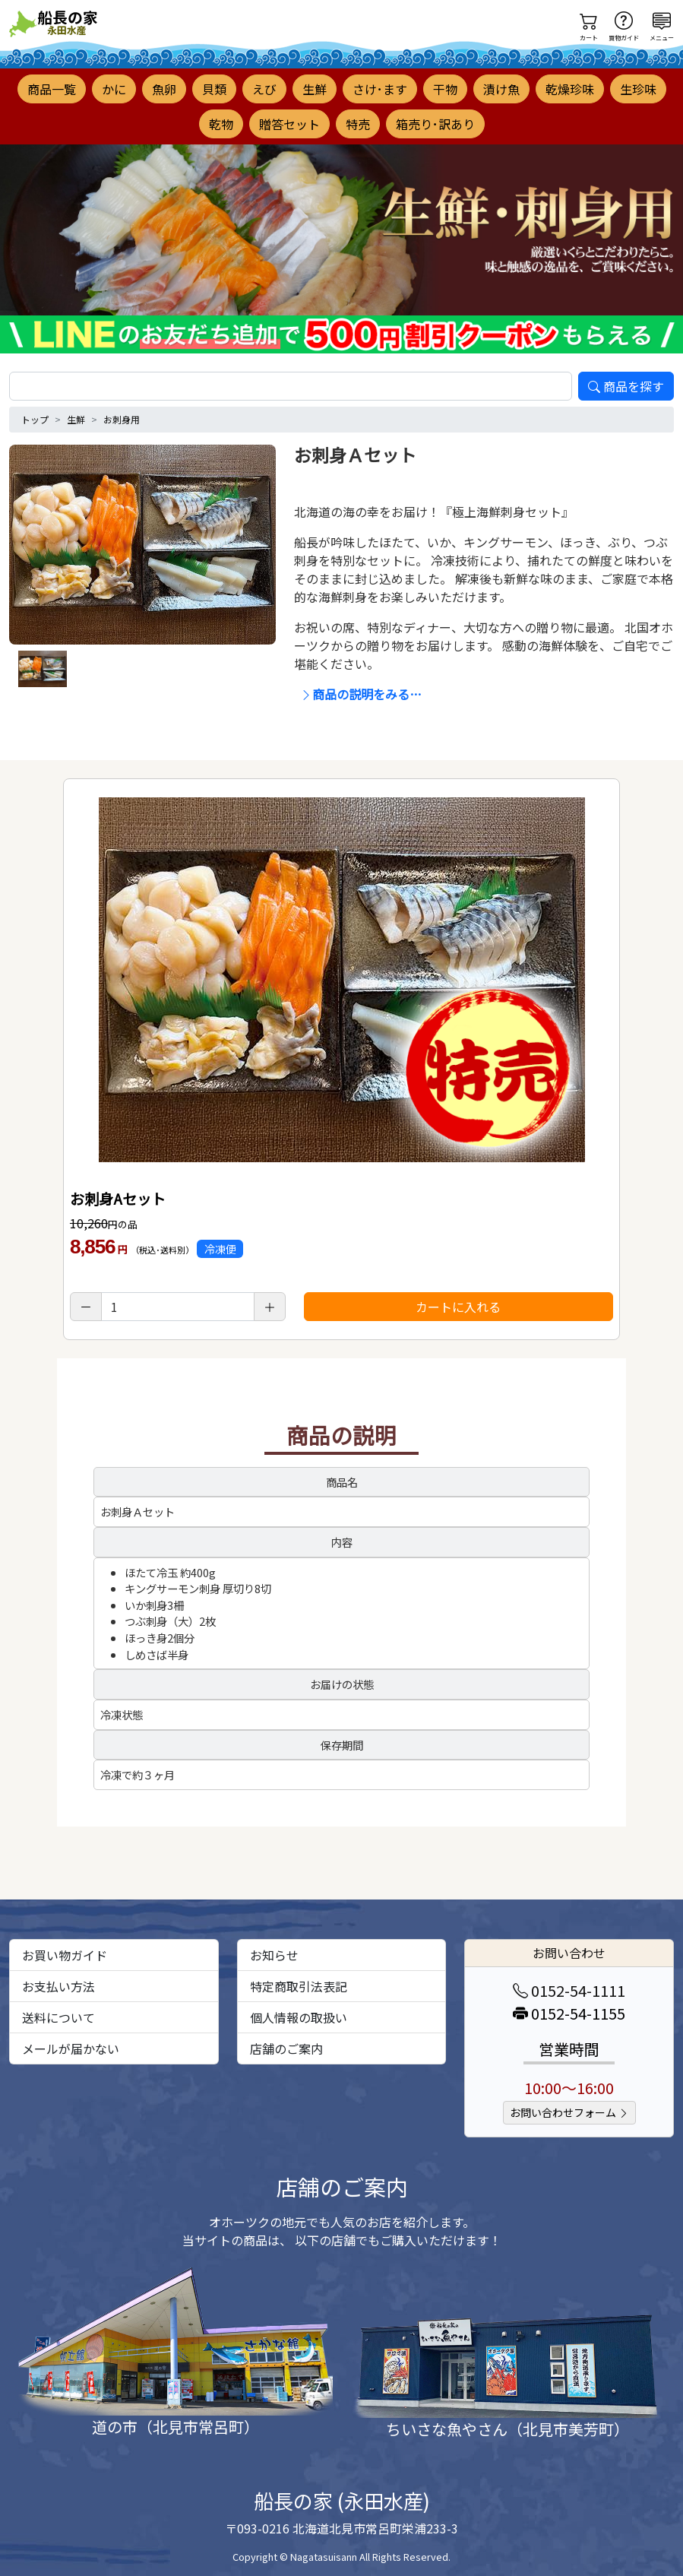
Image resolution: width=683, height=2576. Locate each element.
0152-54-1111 (569, 1990)
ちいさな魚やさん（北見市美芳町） (507, 2429)
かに (114, 89)
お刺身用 (121, 419)
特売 (358, 124)
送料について (58, 2017)
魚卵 (164, 89)
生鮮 (314, 89)
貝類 (214, 89)
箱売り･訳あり (435, 124)
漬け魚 (501, 89)
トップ (35, 419)
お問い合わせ (569, 1953)
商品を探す (626, 386)
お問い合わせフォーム (569, 2112)
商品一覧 (51, 89)
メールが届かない (70, 2048)
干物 (445, 89)
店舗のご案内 (286, 2048)
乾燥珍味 (569, 89)
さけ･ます (380, 89)
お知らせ (274, 1955)
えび (264, 89)
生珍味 (638, 89)
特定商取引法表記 (298, 1986)
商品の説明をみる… (361, 694)
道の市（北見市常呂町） (175, 2427)
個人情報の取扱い (298, 2017)
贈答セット (289, 124)
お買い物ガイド (64, 1955)
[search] (290, 386)
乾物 (221, 124)
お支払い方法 (58, 1986)
